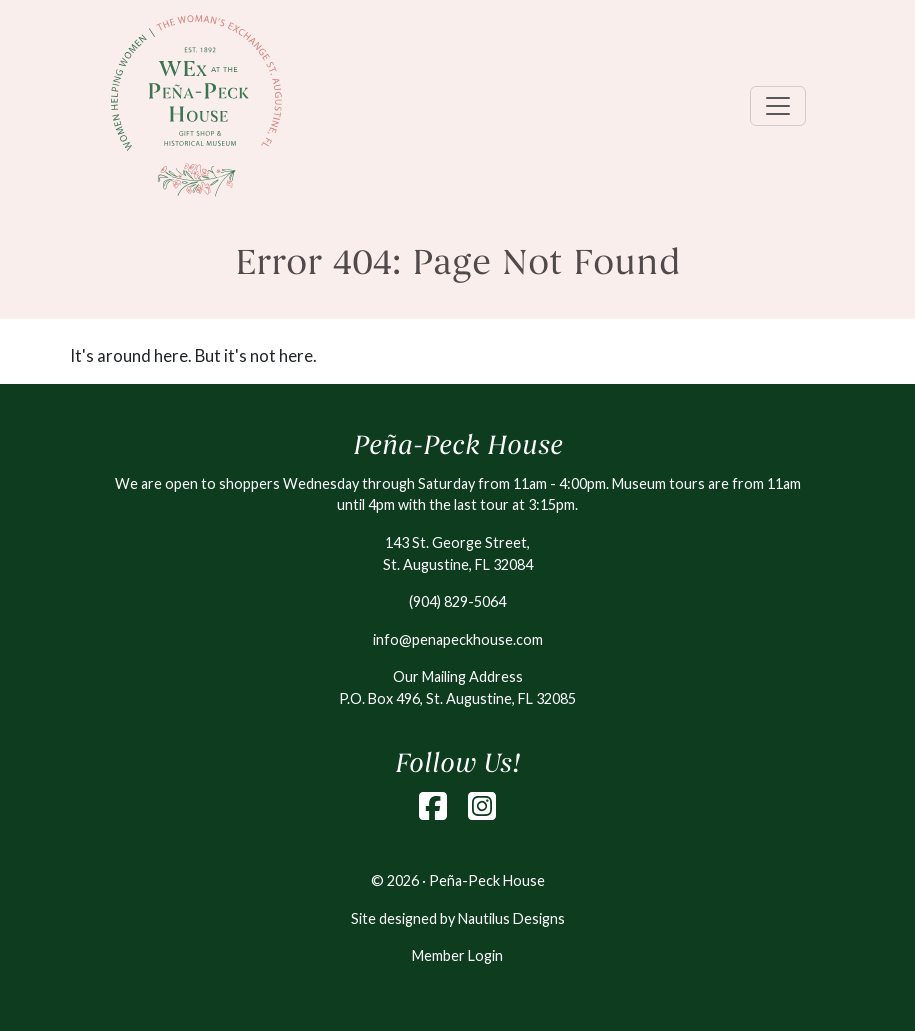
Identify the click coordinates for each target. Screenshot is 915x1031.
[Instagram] (482, 806)
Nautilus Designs (511, 918)
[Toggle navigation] (778, 106)
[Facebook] (433, 806)
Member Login (457, 955)
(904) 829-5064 (457, 601)
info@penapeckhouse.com (458, 639)
